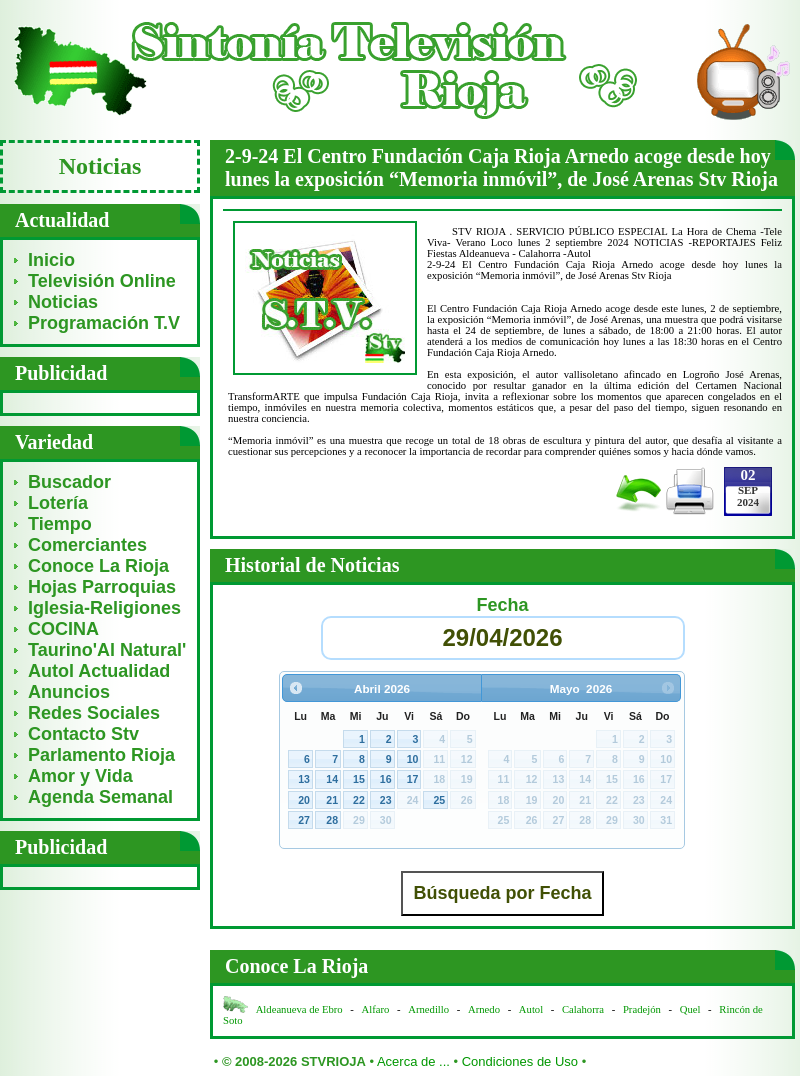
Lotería (58, 503)
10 (413, 759)
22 (359, 800)
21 (332, 800)
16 (386, 779)
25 (439, 800)
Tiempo (60, 524)
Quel (690, 1009)
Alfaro (376, 1009)
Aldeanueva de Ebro (299, 1009)
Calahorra (583, 1009)
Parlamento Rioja (101, 755)
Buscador (69, 482)
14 (332, 779)
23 (386, 800)
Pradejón (642, 1009)
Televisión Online (102, 281)
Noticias (63, 302)
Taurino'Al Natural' (107, 650)
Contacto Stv (83, 734)
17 (413, 779)
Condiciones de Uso (520, 1061)
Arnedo (484, 1009)
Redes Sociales (94, 713)
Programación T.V (104, 323)
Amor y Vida (80, 776)
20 (304, 800)
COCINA (63, 629)
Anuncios (69, 692)
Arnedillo (428, 1009)
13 (304, 779)
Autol (532, 1009)
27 (304, 820)
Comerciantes (87, 545)
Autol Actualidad (99, 671)
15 (359, 779)
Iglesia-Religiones (104, 608)
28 (332, 820)
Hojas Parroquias (102, 587)
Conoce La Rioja (98, 566)
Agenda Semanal (100, 797)
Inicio (51, 260)
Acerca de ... (413, 1061)
